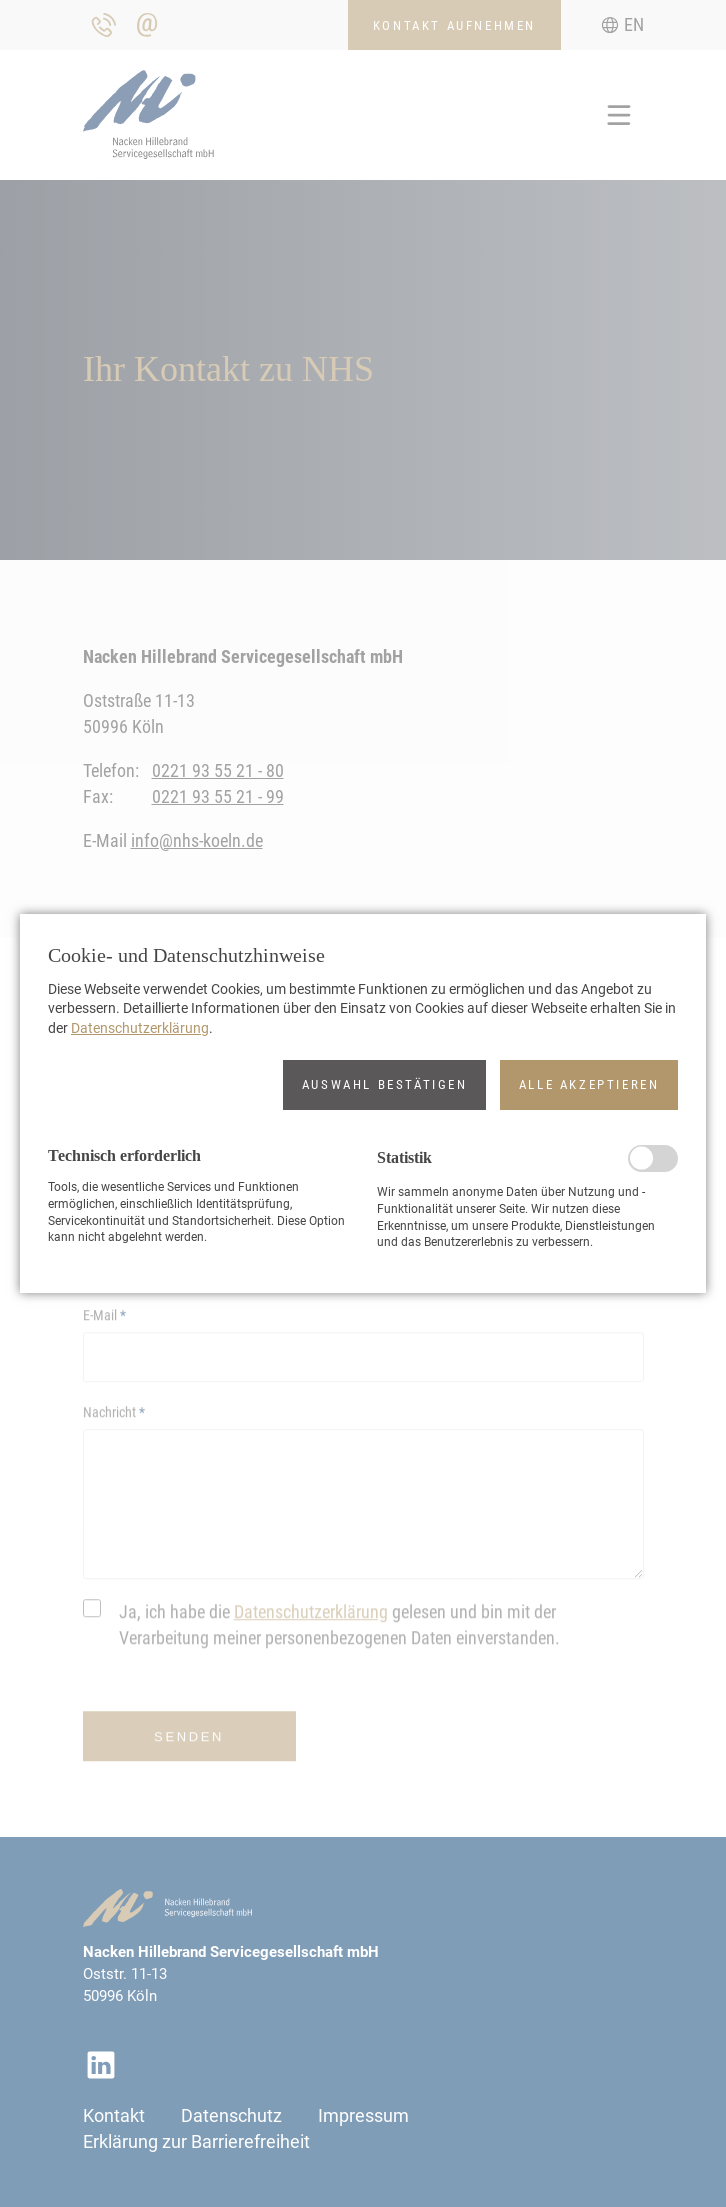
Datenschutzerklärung (140, 1028)
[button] (384, 1085)
